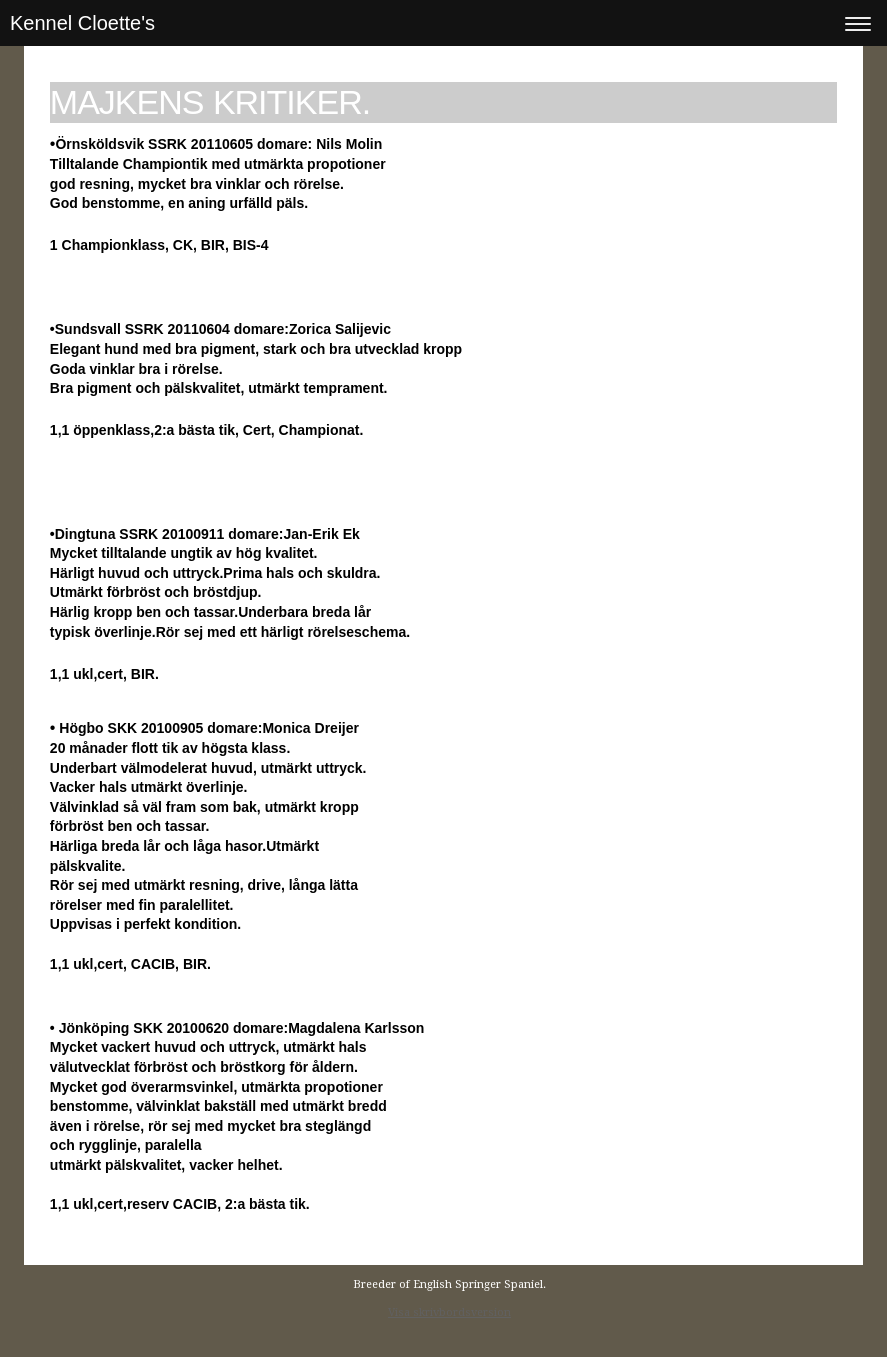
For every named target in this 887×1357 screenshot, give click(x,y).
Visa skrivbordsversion (449, 1312)
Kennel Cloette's (82, 23)
